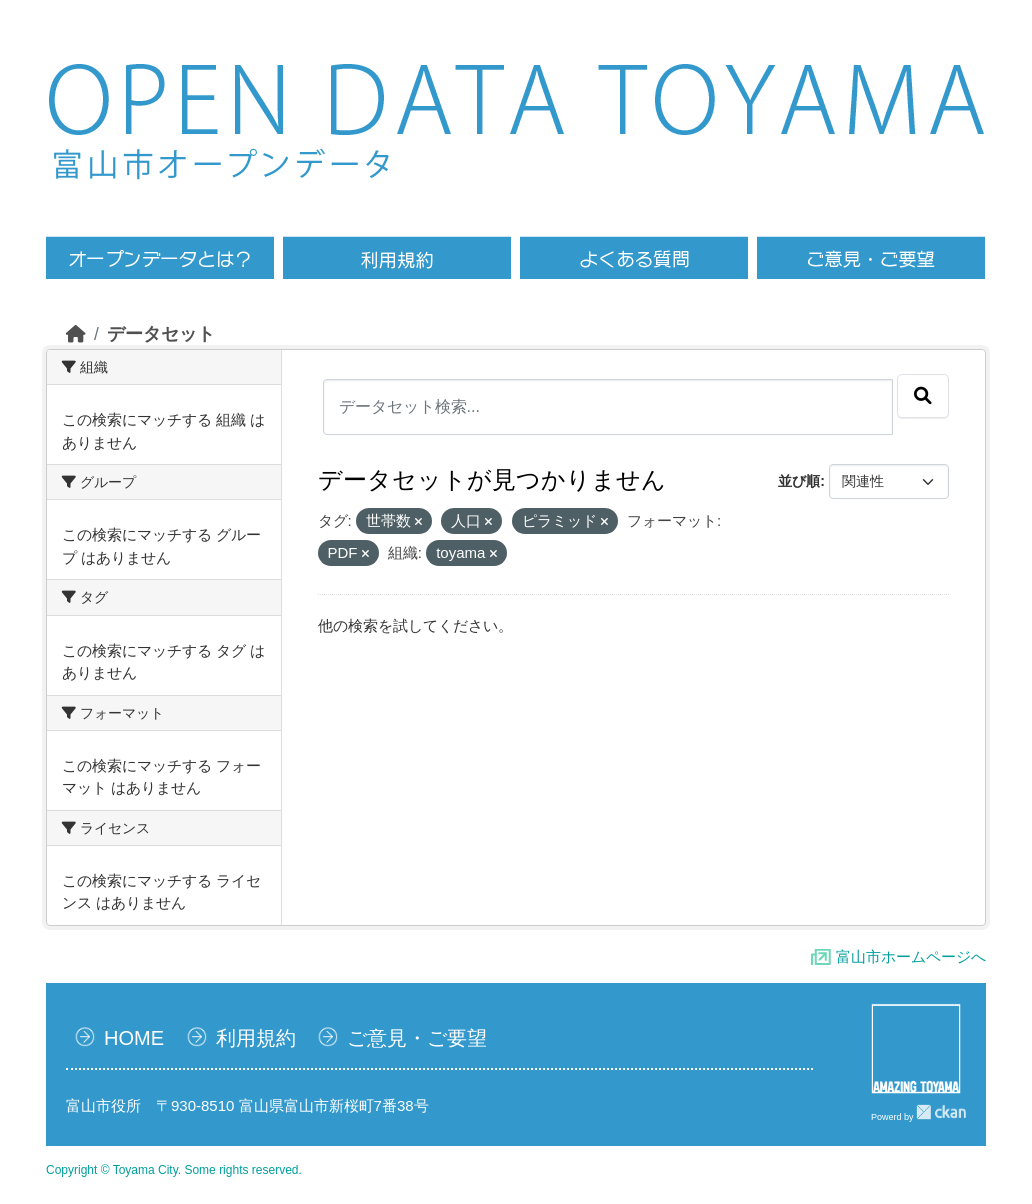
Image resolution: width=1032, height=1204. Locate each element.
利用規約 (256, 1038)
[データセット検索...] (608, 407)
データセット (161, 334)
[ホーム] (76, 334)
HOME (134, 1038)
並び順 (799, 481)
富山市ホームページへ (911, 956)
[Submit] (923, 396)
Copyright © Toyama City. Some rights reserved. (174, 1170)
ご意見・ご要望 (417, 1038)
